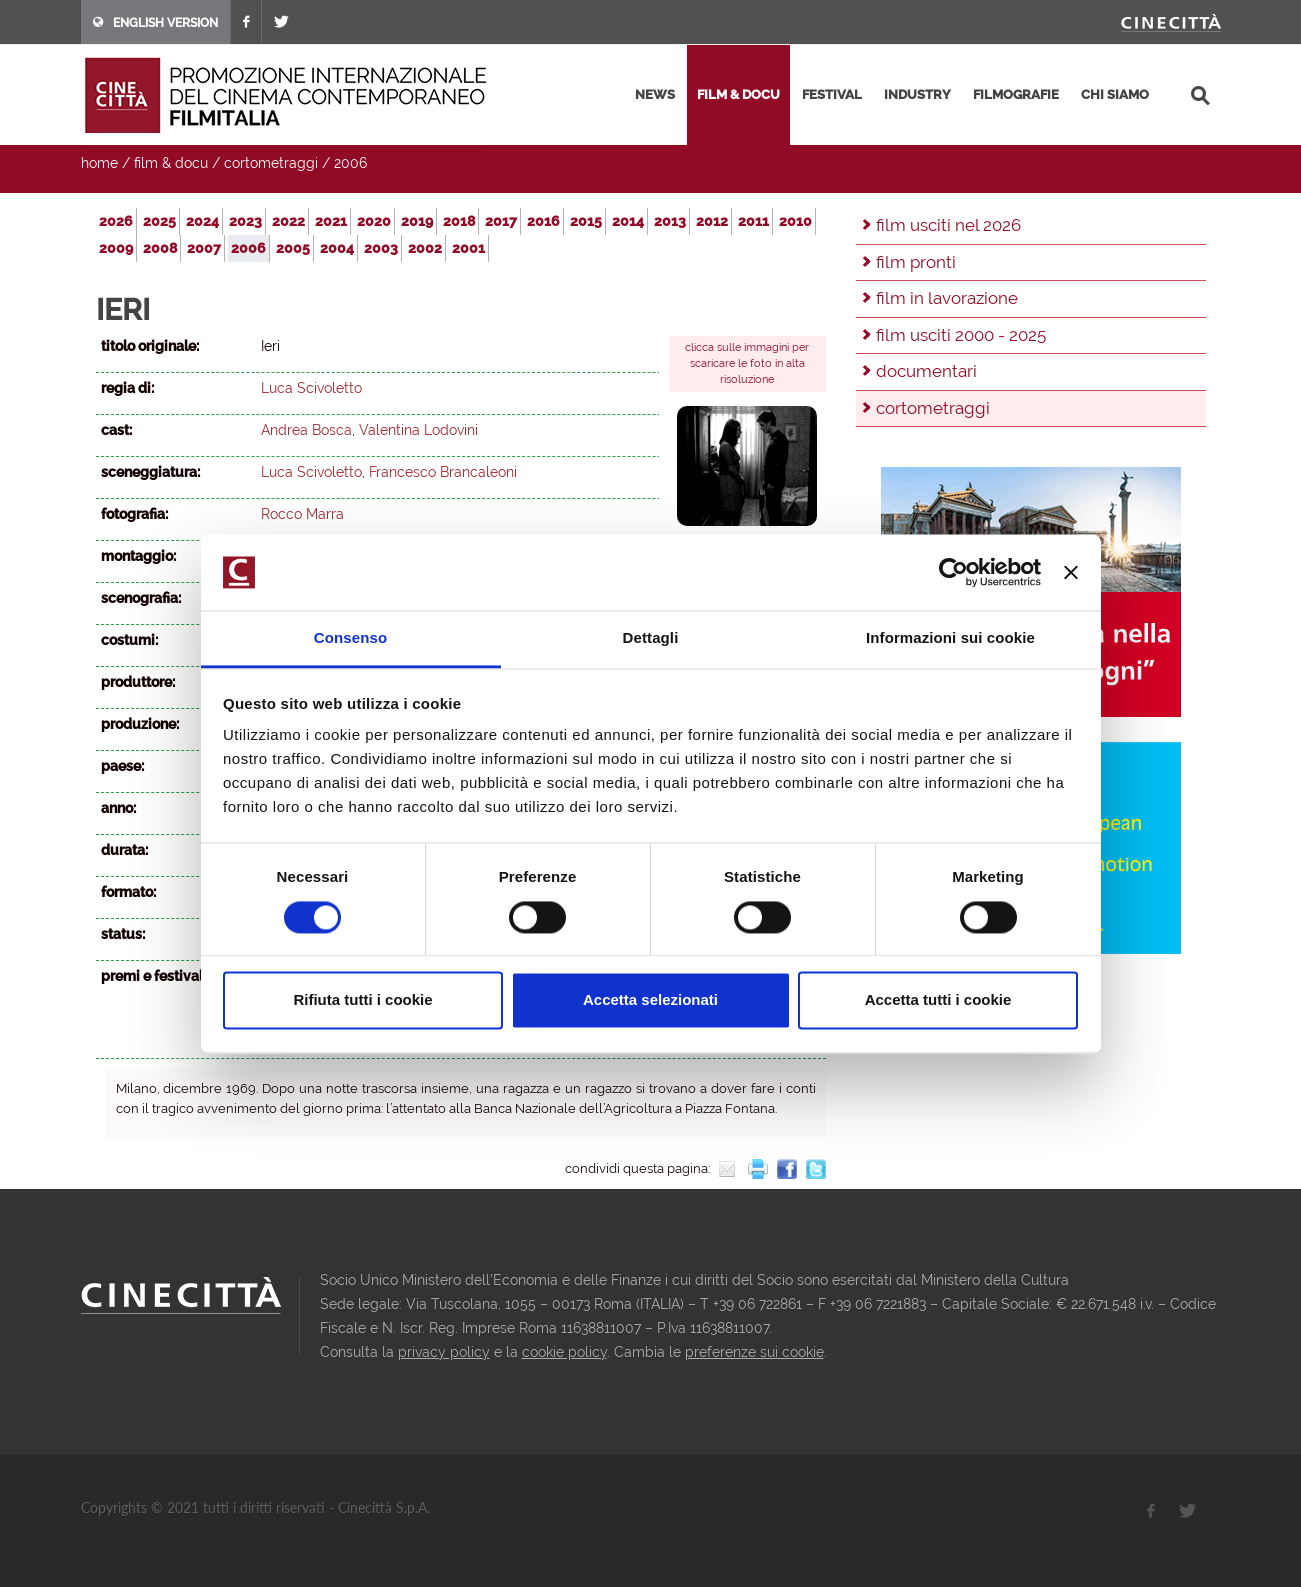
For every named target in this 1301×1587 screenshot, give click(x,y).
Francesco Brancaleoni (443, 472)
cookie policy (564, 1352)
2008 (160, 248)
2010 (795, 221)
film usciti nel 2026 (948, 225)
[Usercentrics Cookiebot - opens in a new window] (953, 572)
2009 (116, 248)
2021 (331, 221)
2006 (350, 163)
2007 (204, 248)
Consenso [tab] (350, 638)
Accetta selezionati (650, 1000)
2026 (116, 221)
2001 (468, 248)
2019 (417, 221)
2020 (374, 221)
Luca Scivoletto (311, 388)
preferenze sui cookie (754, 1352)
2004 (337, 248)
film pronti (916, 262)
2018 (459, 221)
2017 (501, 221)
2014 (628, 221)
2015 (586, 221)
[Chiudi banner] (1071, 572)
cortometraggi (271, 163)
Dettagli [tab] (651, 638)
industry (917, 94)
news (655, 94)
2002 (425, 248)
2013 (670, 221)
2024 (202, 221)
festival (832, 94)
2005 (293, 248)
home (99, 163)
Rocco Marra (302, 514)
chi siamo (1115, 94)
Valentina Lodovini (418, 430)
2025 (159, 221)
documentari (926, 371)
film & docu (738, 94)
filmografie (1016, 94)
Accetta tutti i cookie (938, 1000)
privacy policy (444, 1352)
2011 (753, 221)
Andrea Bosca (306, 430)
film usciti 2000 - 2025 (961, 335)
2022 (288, 221)
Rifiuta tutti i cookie (362, 1000)
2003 (381, 248)
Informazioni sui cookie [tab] (950, 638)
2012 (712, 221)
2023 (245, 221)
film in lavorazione (947, 298)
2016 (543, 221)
